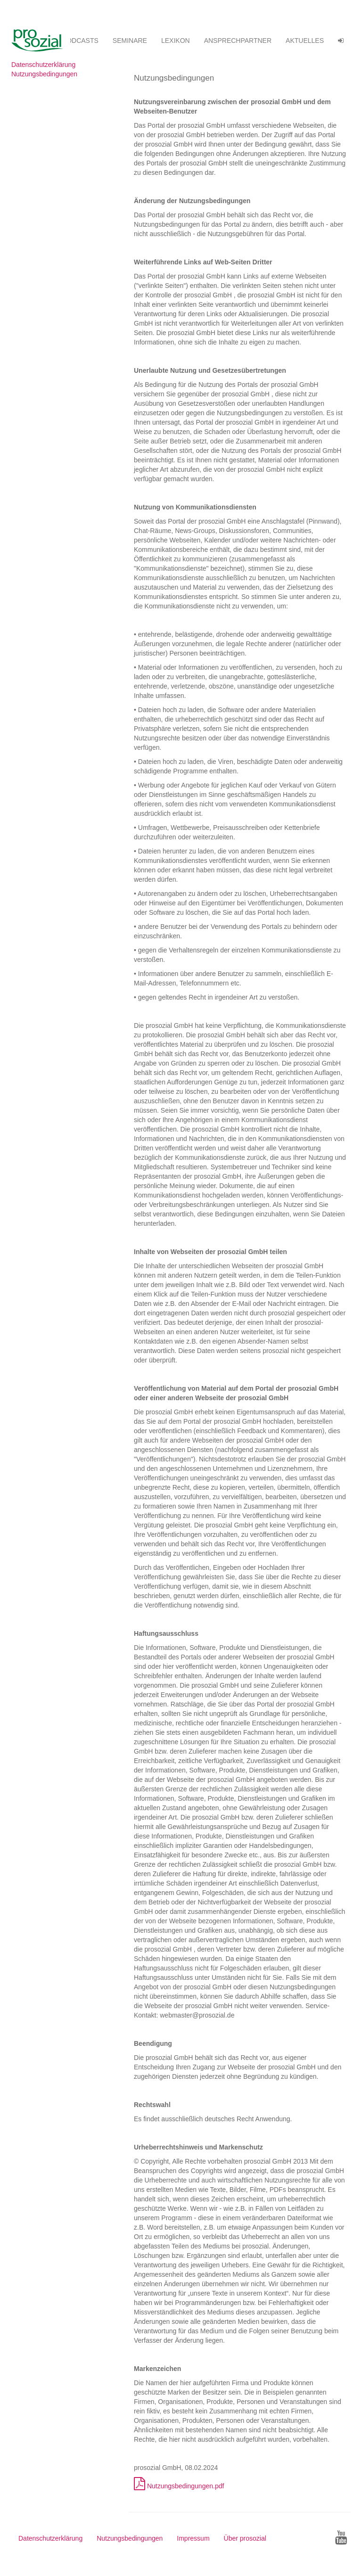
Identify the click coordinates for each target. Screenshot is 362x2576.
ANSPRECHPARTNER (238, 40)
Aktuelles (305, 40)
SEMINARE (130, 40)
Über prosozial (245, 2538)
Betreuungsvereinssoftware (40, 40)
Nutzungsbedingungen (44, 74)
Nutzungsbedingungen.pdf (179, 2486)
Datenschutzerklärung (43, 64)
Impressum (193, 2538)
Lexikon (175, 40)
